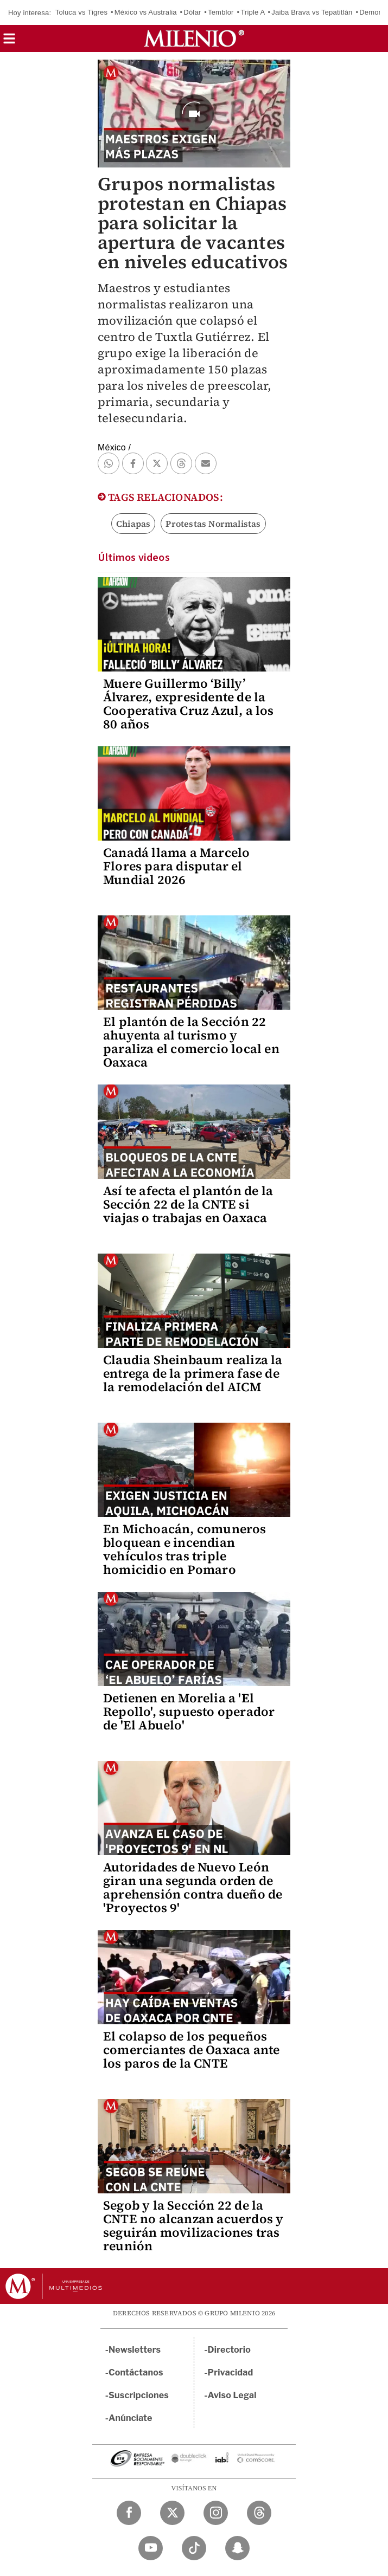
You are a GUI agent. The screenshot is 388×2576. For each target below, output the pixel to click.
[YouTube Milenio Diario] (150, 2548)
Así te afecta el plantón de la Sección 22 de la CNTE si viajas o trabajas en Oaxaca (188, 1204)
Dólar (192, 12)
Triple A (252, 12)
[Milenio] (194, 38)
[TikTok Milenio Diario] (194, 2548)
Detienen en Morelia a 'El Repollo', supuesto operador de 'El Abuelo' (189, 1711)
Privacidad (230, 2372)
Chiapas (133, 524)
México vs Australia (146, 12)
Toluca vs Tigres (81, 12)
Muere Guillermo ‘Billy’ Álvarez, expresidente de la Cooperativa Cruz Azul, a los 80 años (188, 704)
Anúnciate (130, 2418)
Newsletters (135, 2350)
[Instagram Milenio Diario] (215, 2513)
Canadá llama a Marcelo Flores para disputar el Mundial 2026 (176, 866)
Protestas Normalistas (213, 524)
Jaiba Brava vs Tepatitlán (311, 12)
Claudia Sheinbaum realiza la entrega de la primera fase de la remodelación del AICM (193, 1373)
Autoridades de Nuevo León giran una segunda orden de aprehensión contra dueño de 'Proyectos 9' (192, 1887)
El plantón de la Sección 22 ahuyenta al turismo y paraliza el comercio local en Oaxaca (191, 1042)
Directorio (229, 2350)
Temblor (221, 12)
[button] (9, 42)
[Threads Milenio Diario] (259, 2513)
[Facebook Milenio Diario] (129, 2513)
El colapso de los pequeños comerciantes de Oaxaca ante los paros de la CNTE (191, 2050)
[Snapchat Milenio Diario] (237, 2548)
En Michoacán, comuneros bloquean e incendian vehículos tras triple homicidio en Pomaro (184, 1549)
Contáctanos (136, 2372)
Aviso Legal (232, 2395)
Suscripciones (139, 2395)
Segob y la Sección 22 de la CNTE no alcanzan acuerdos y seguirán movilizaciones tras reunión (193, 2226)
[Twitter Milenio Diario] (172, 2513)
